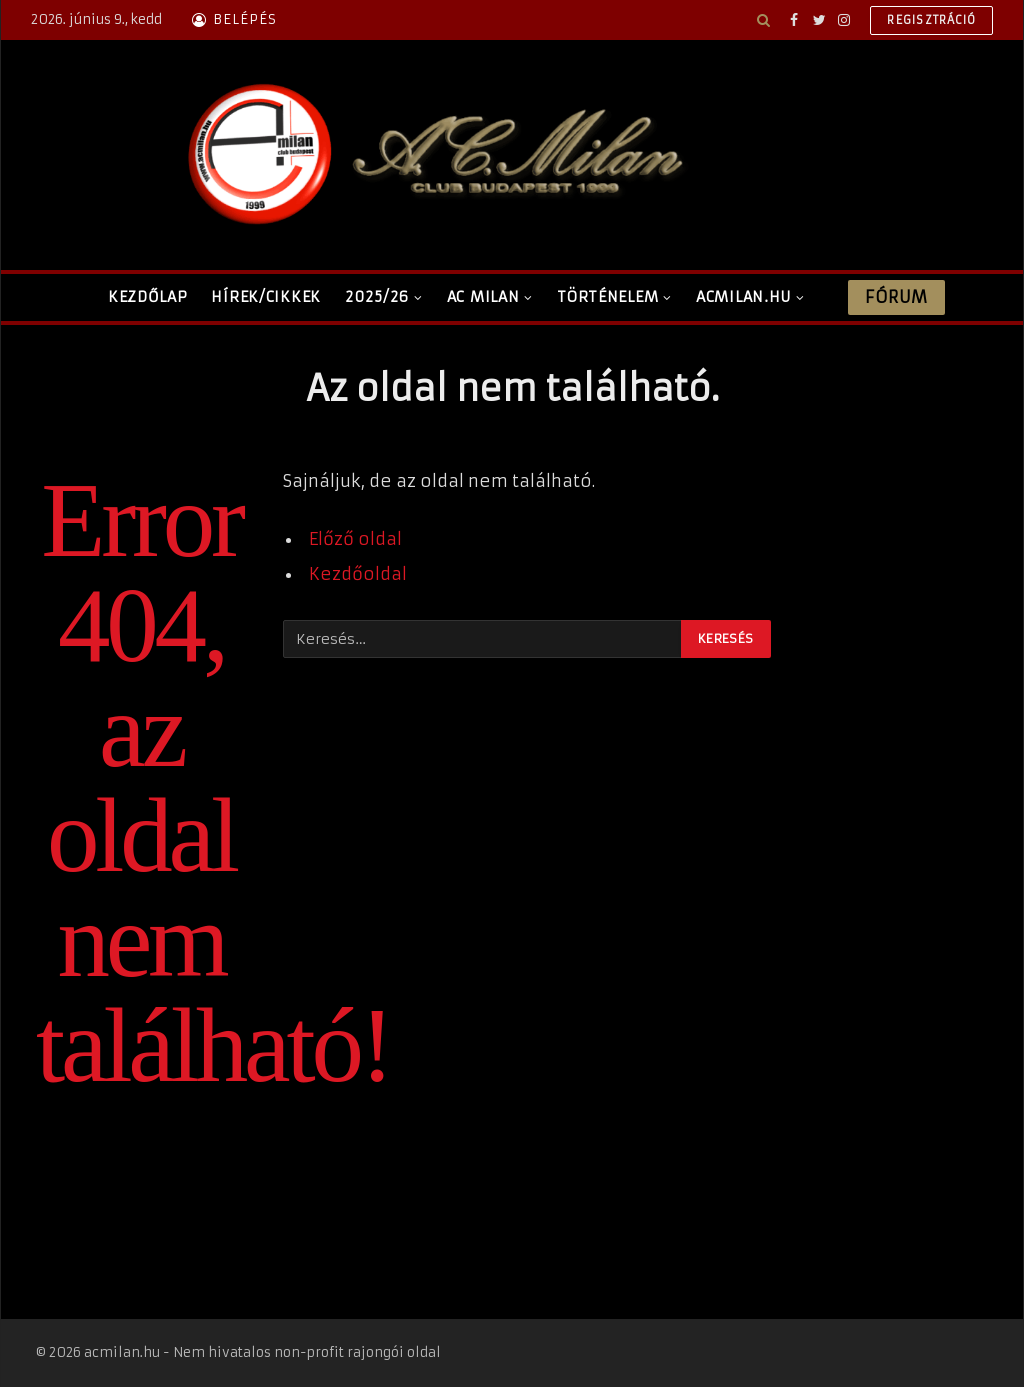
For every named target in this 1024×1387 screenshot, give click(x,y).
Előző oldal (355, 539)
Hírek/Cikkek (266, 297)
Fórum (896, 297)
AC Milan (483, 297)
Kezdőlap (148, 297)
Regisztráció (931, 20)
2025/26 (377, 297)
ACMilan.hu (743, 297)
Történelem (607, 297)
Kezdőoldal (358, 574)
